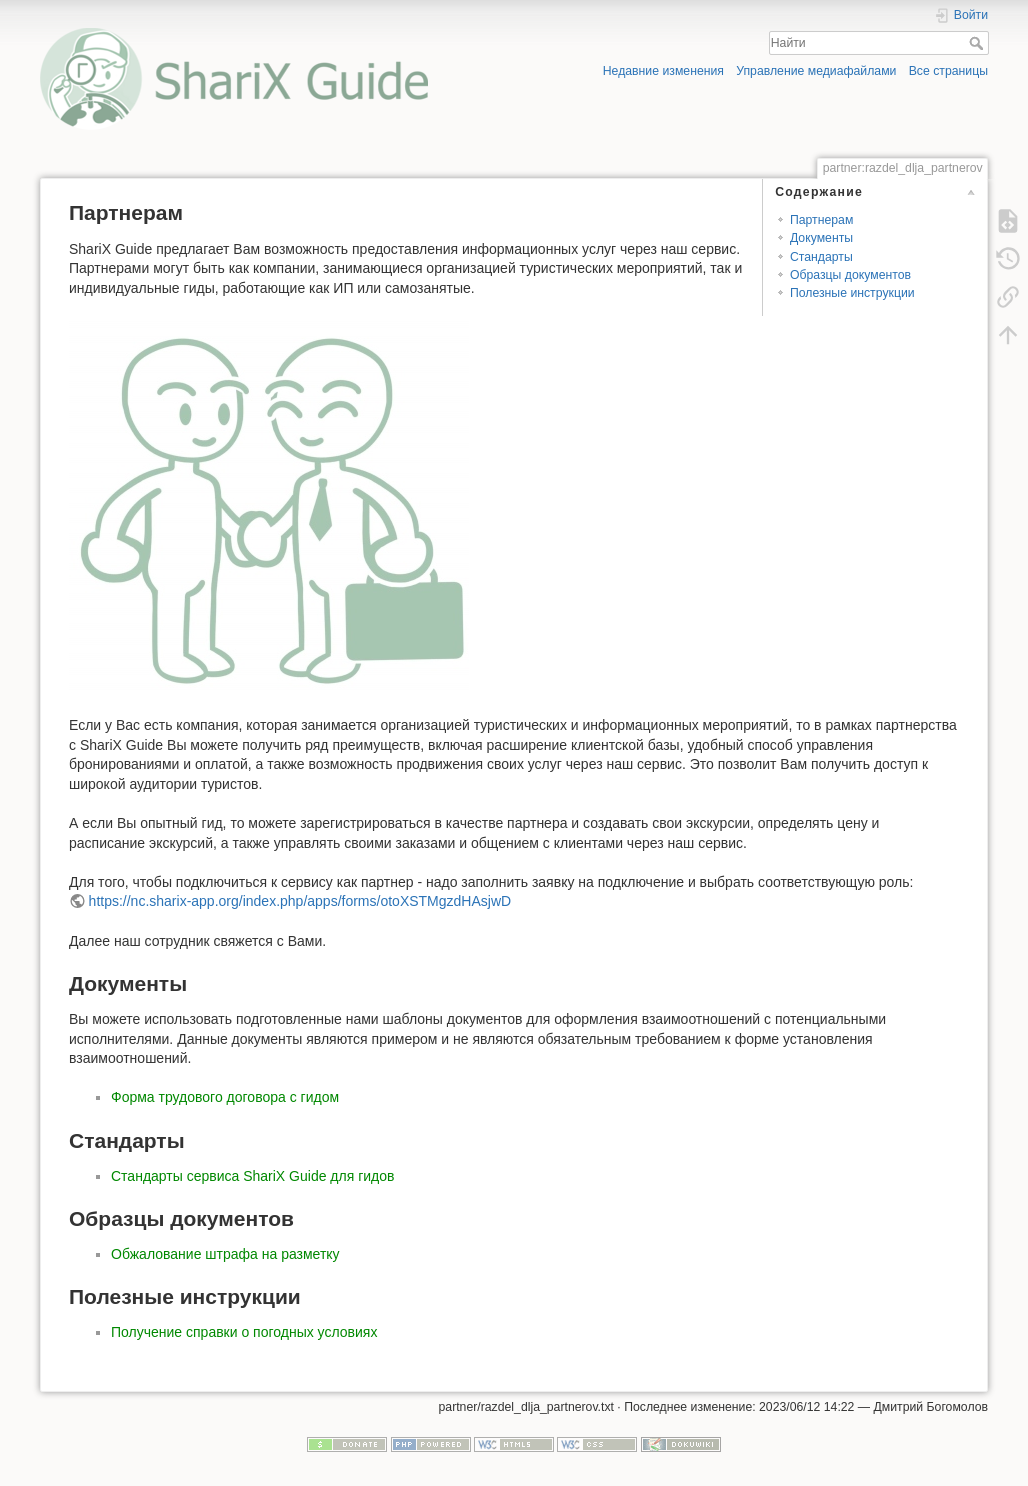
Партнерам (821, 220)
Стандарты (821, 257)
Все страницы (948, 71)
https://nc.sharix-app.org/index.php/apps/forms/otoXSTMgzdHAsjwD (300, 901)
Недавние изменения (663, 71)
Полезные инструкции (852, 293)
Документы (821, 238)
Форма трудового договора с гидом (225, 1097)
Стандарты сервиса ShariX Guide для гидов (252, 1176)
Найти (978, 43)
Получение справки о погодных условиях (244, 1332)
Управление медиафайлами (816, 71)
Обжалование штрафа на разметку (225, 1254)
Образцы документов (850, 275)
